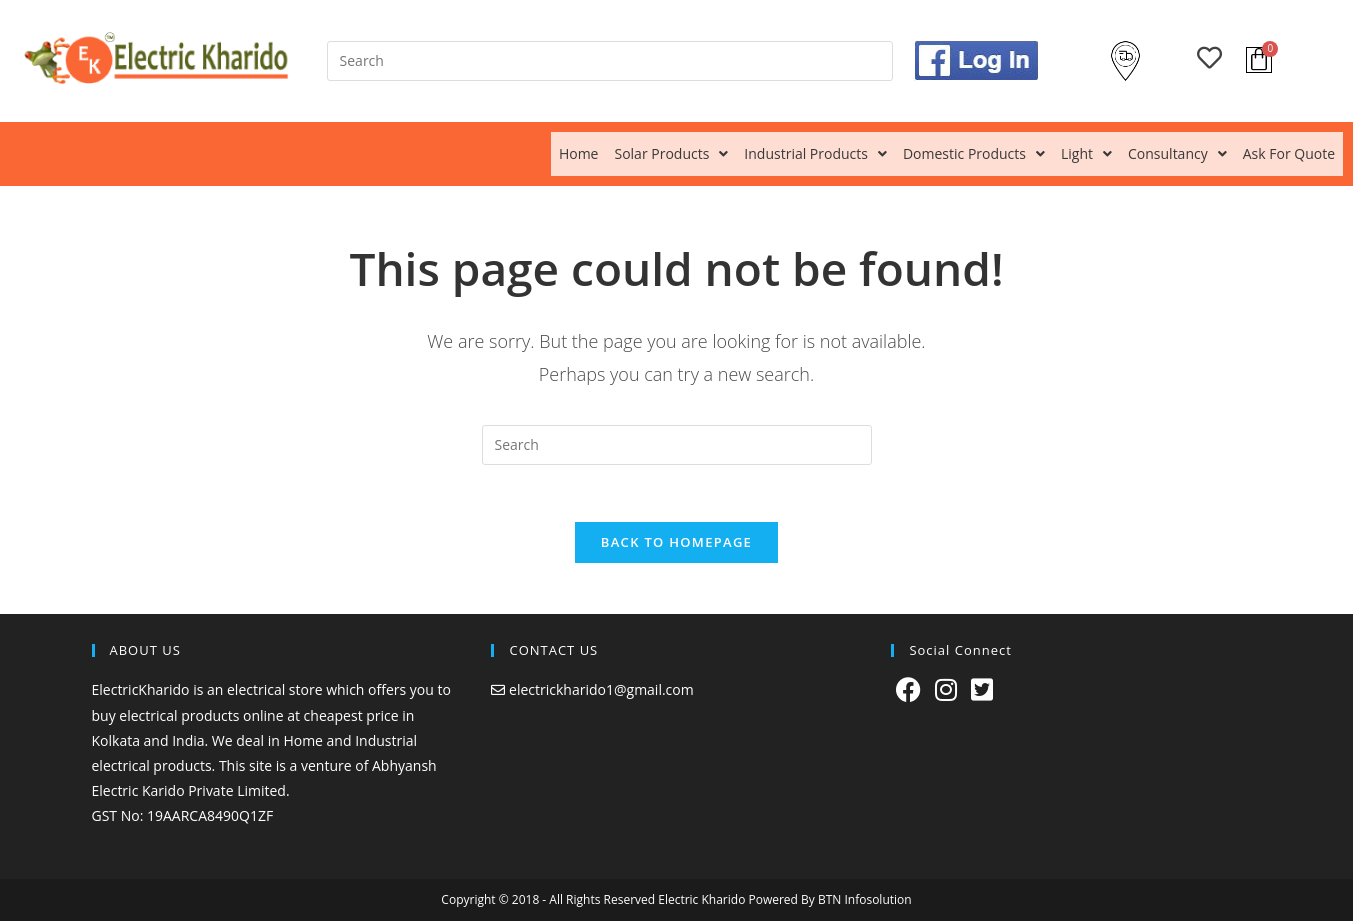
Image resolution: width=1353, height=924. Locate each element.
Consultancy (1177, 153)
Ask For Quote (1289, 153)
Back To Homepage (676, 546)
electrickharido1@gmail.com (601, 693)
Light (1086, 153)
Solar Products (671, 153)
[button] (671, 154)
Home (579, 153)
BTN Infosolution (865, 902)
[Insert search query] (610, 61)
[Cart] (1259, 60)
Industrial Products (815, 153)
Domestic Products (974, 153)
